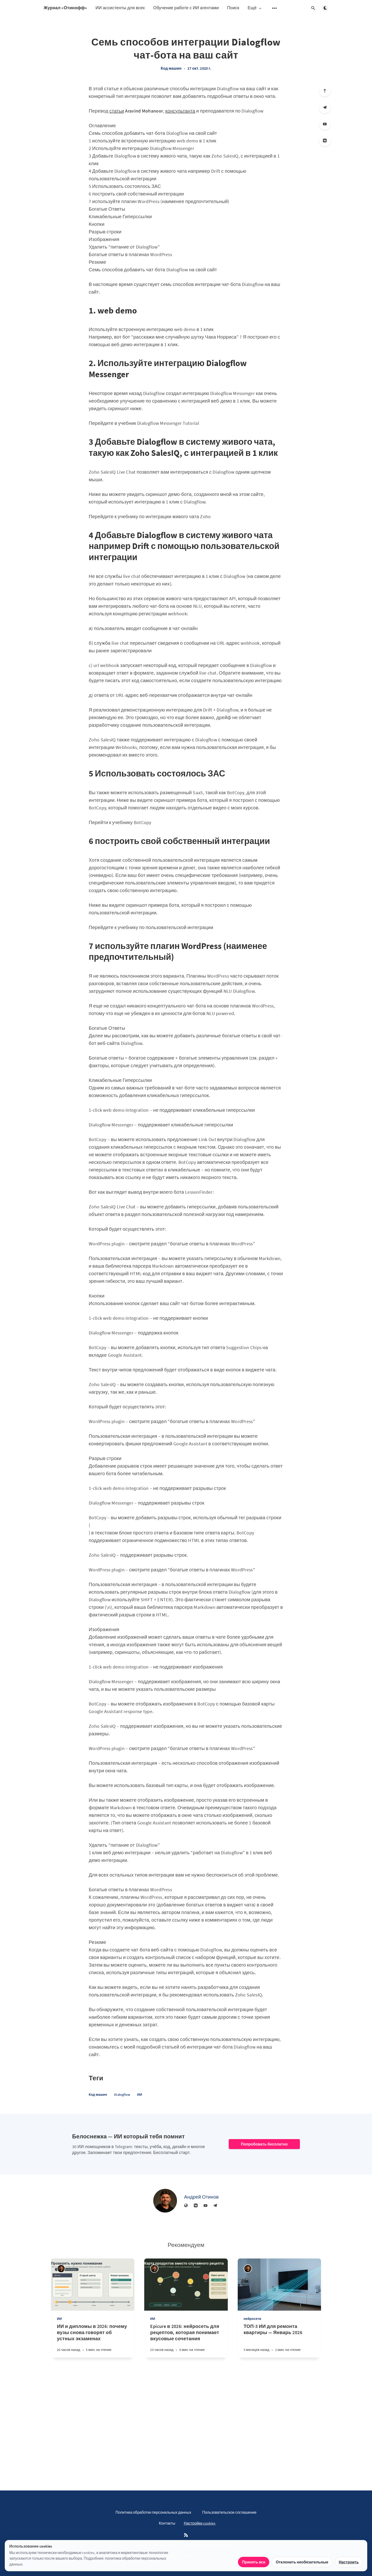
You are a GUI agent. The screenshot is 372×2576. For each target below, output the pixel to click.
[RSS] (186, 2535)
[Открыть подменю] (274, 8)
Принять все (253, 2562)
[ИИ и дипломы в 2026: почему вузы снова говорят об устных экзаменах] (92, 2340)
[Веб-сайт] (186, 2205)
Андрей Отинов (201, 2197)
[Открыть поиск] (313, 8)
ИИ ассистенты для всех (120, 7)
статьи (116, 111)
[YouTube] (325, 124)
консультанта (180, 111)
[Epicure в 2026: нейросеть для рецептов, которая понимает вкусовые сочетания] (186, 2340)
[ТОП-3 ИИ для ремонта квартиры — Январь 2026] (279, 2340)
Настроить (349, 2562)
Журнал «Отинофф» (65, 7)
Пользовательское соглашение (229, 2512)
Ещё (255, 7)
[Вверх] (325, 91)
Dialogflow (122, 2094)
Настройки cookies (199, 2523)
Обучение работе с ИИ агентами (186, 7)
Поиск (233, 7)
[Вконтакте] (325, 140)
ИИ (139, 2094)
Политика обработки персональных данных (153, 2512)
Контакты (167, 2523)
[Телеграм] (325, 107)
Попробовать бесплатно (264, 2144)
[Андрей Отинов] (165, 2201)
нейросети (252, 2319)
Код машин (171, 68)
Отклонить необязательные (302, 2562)
